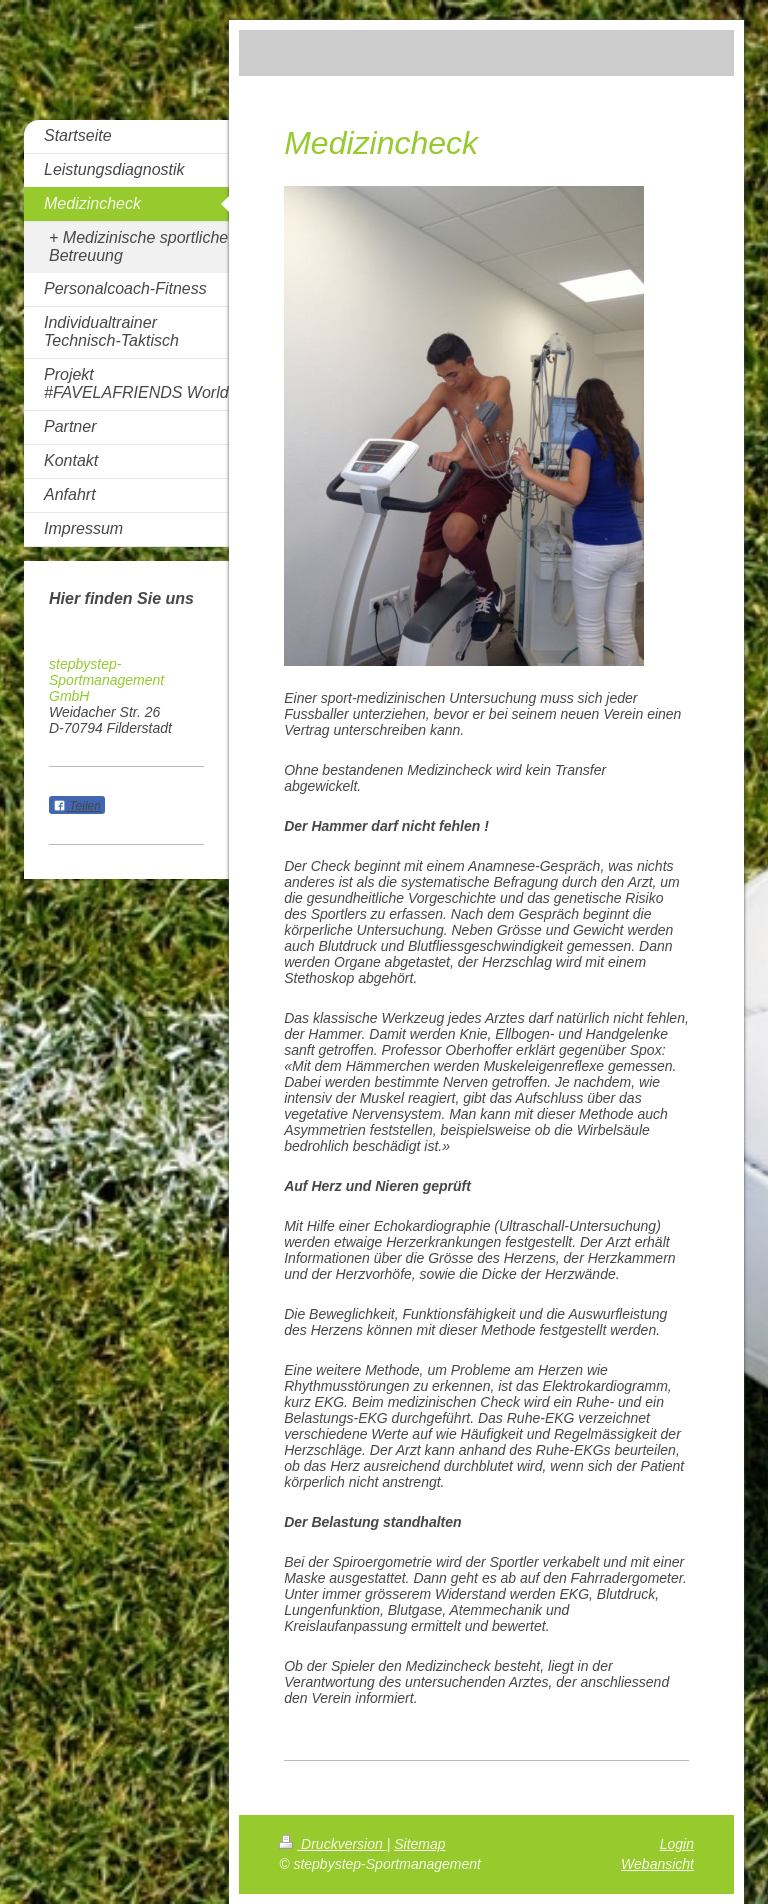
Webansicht (657, 1864)
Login (677, 1844)
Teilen (77, 806)
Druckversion (332, 1844)
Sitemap (419, 1844)
